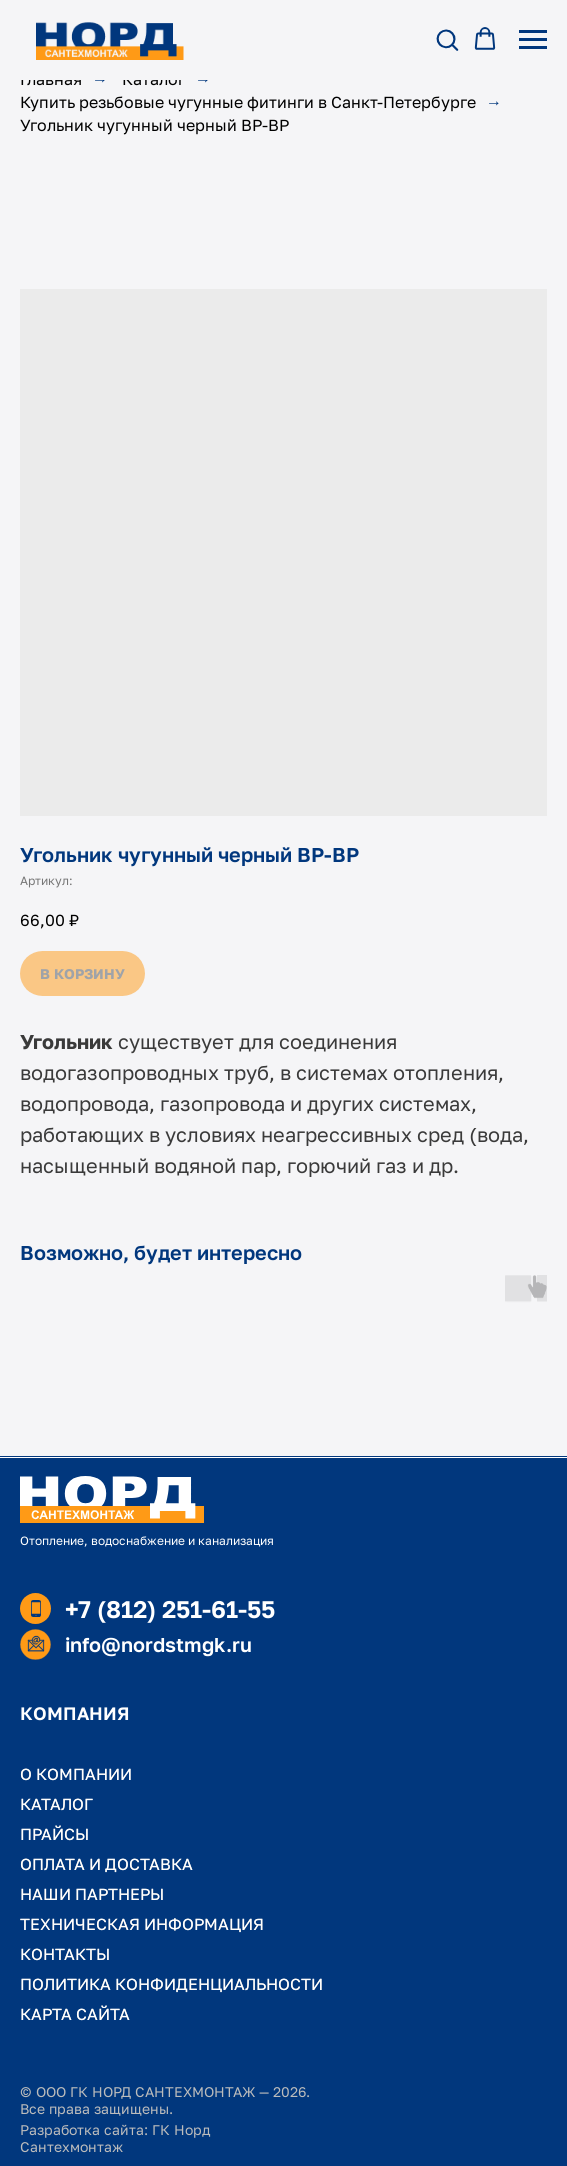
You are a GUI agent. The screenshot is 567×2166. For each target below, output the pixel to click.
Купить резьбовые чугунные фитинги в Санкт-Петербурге (248, 102)
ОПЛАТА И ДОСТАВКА (106, 1864)
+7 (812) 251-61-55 (170, 1608)
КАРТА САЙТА (75, 2014)
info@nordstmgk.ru (158, 1644)
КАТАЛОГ (56, 1804)
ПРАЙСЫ (54, 1834)
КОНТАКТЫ (65, 1954)
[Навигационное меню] (533, 40)
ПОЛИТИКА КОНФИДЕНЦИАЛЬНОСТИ (171, 1984)
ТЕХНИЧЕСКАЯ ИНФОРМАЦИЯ (142, 1924)
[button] (447, 39)
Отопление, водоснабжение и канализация (147, 1540)
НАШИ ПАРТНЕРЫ (92, 1894)
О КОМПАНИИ (76, 1774)
